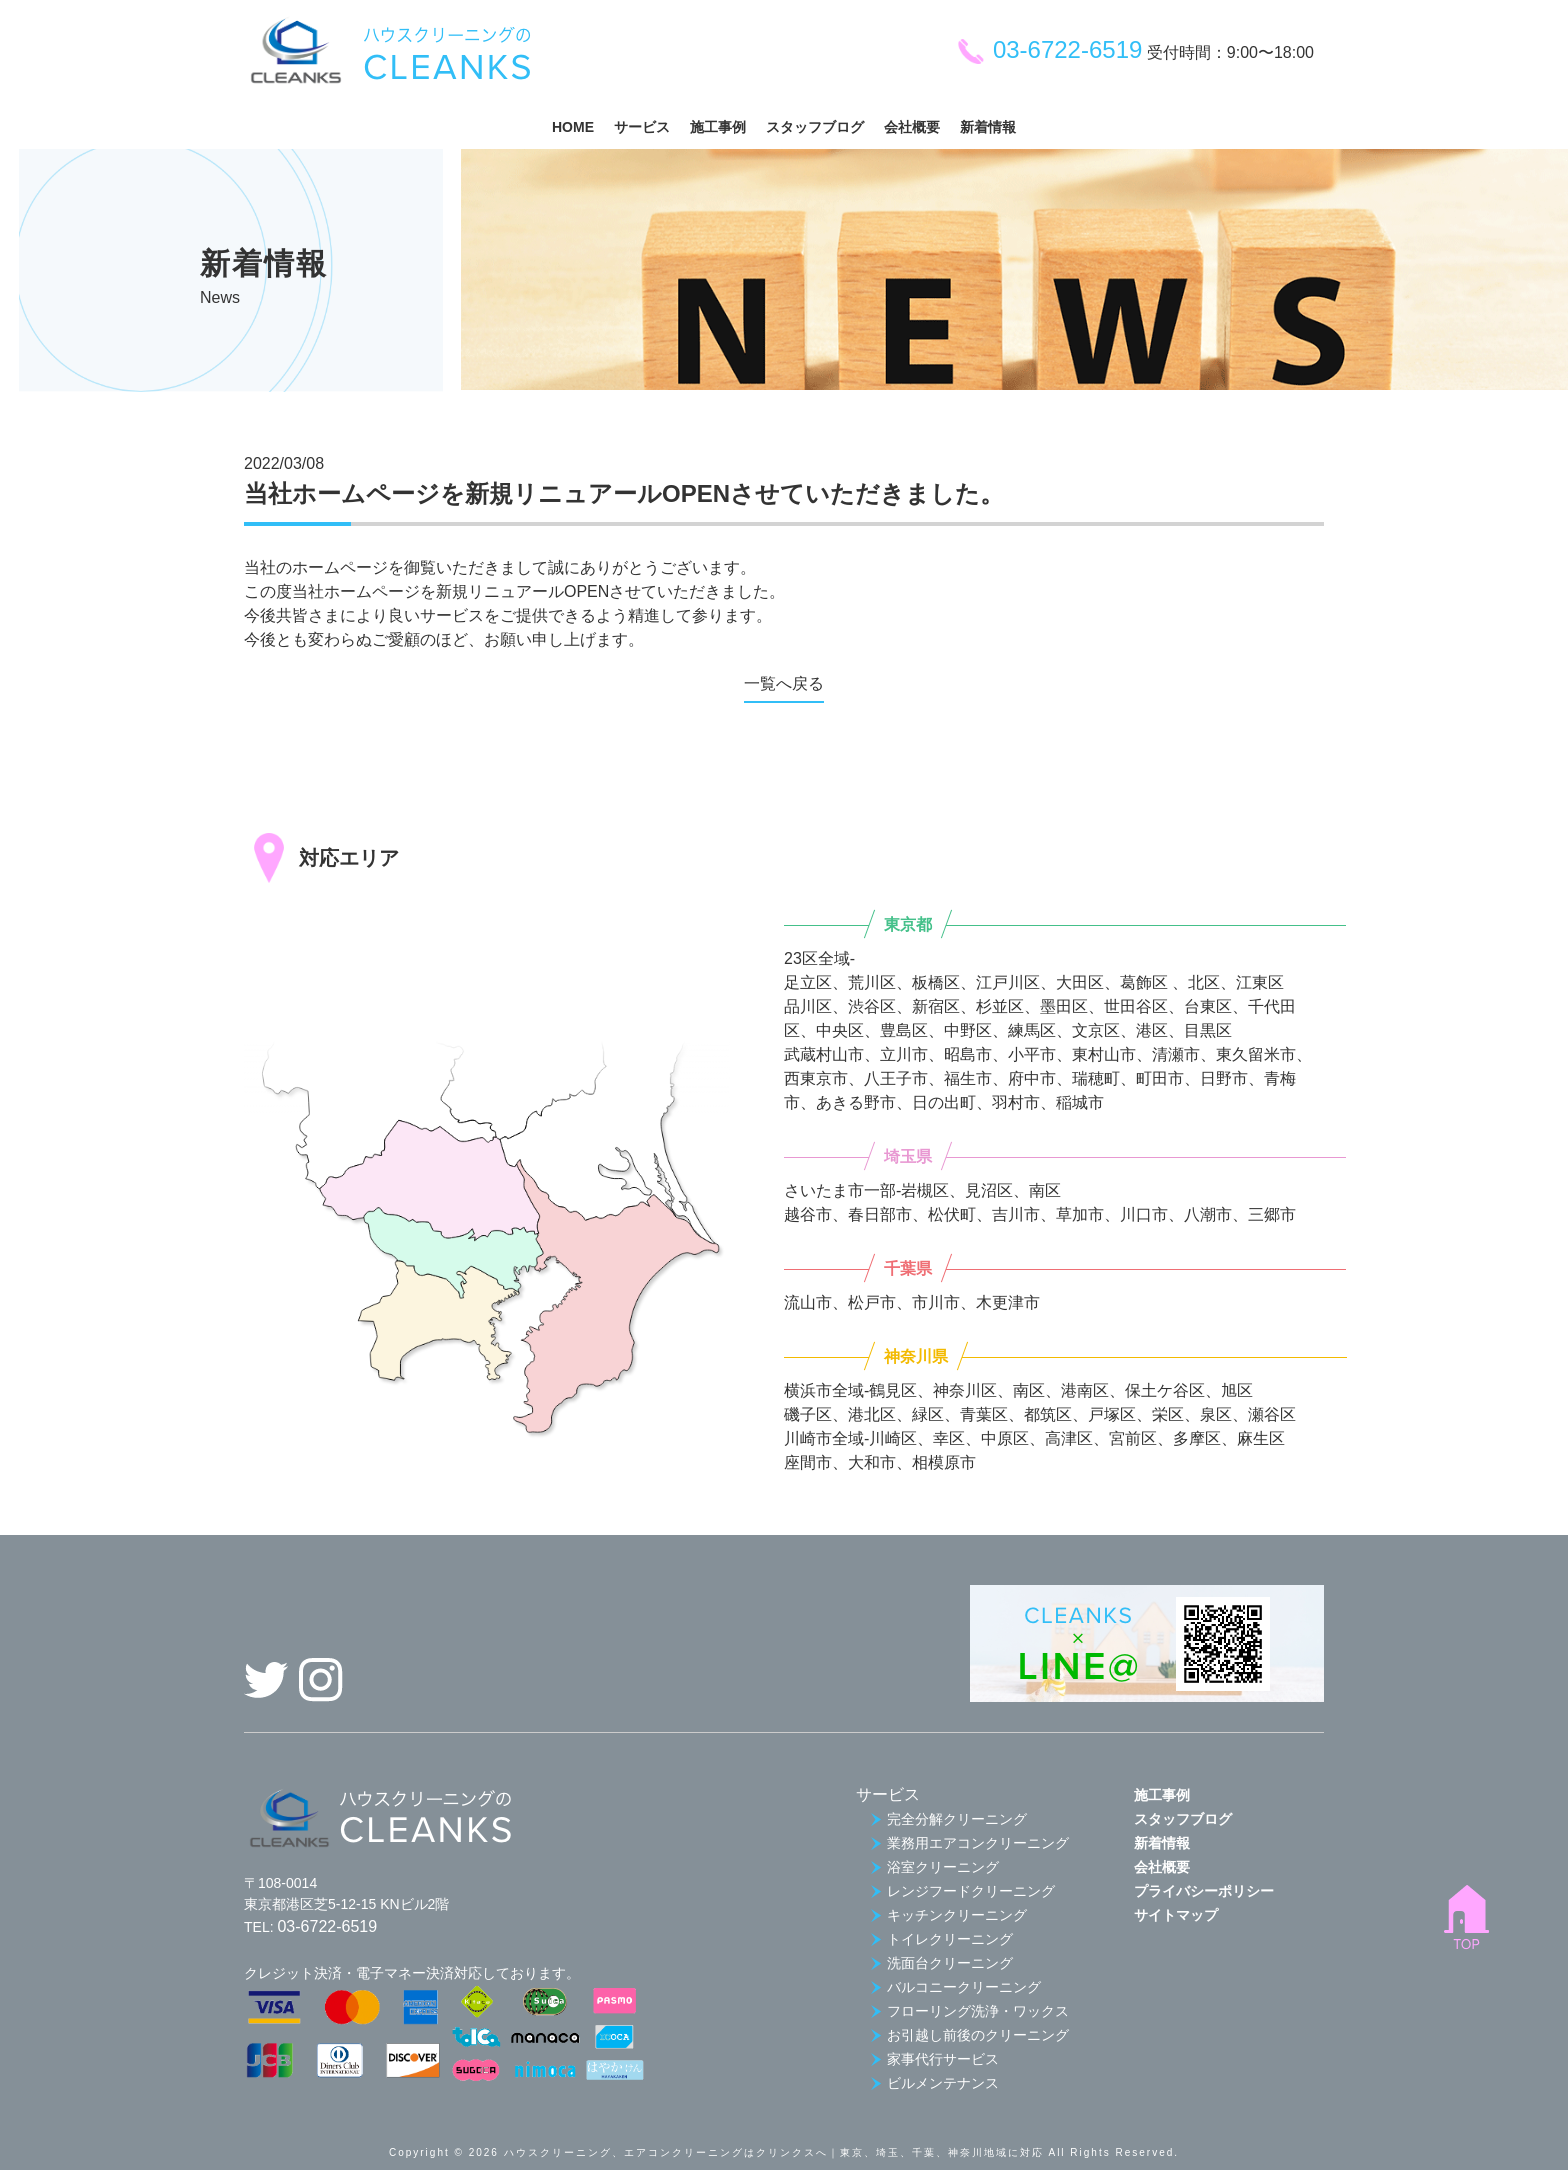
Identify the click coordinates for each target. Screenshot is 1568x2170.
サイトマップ (1176, 1915)
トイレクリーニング (942, 1939)
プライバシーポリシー (1204, 1891)
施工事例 (718, 127)
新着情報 (988, 127)
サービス (642, 127)
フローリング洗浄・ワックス (970, 2011)
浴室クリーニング (935, 1867)
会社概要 (912, 127)
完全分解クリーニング (949, 1819)
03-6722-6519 (1049, 49)
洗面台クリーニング (942, 1963)
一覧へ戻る (784, 683)
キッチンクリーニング (949, 1915)
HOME (573, 127)
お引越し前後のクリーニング (970, 2035)
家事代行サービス (935, 2059)
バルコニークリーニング (956, 1987)
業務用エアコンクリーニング (970, 1843)
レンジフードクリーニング (963, 1891)
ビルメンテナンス (935, 2083)
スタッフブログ (815, 127)
